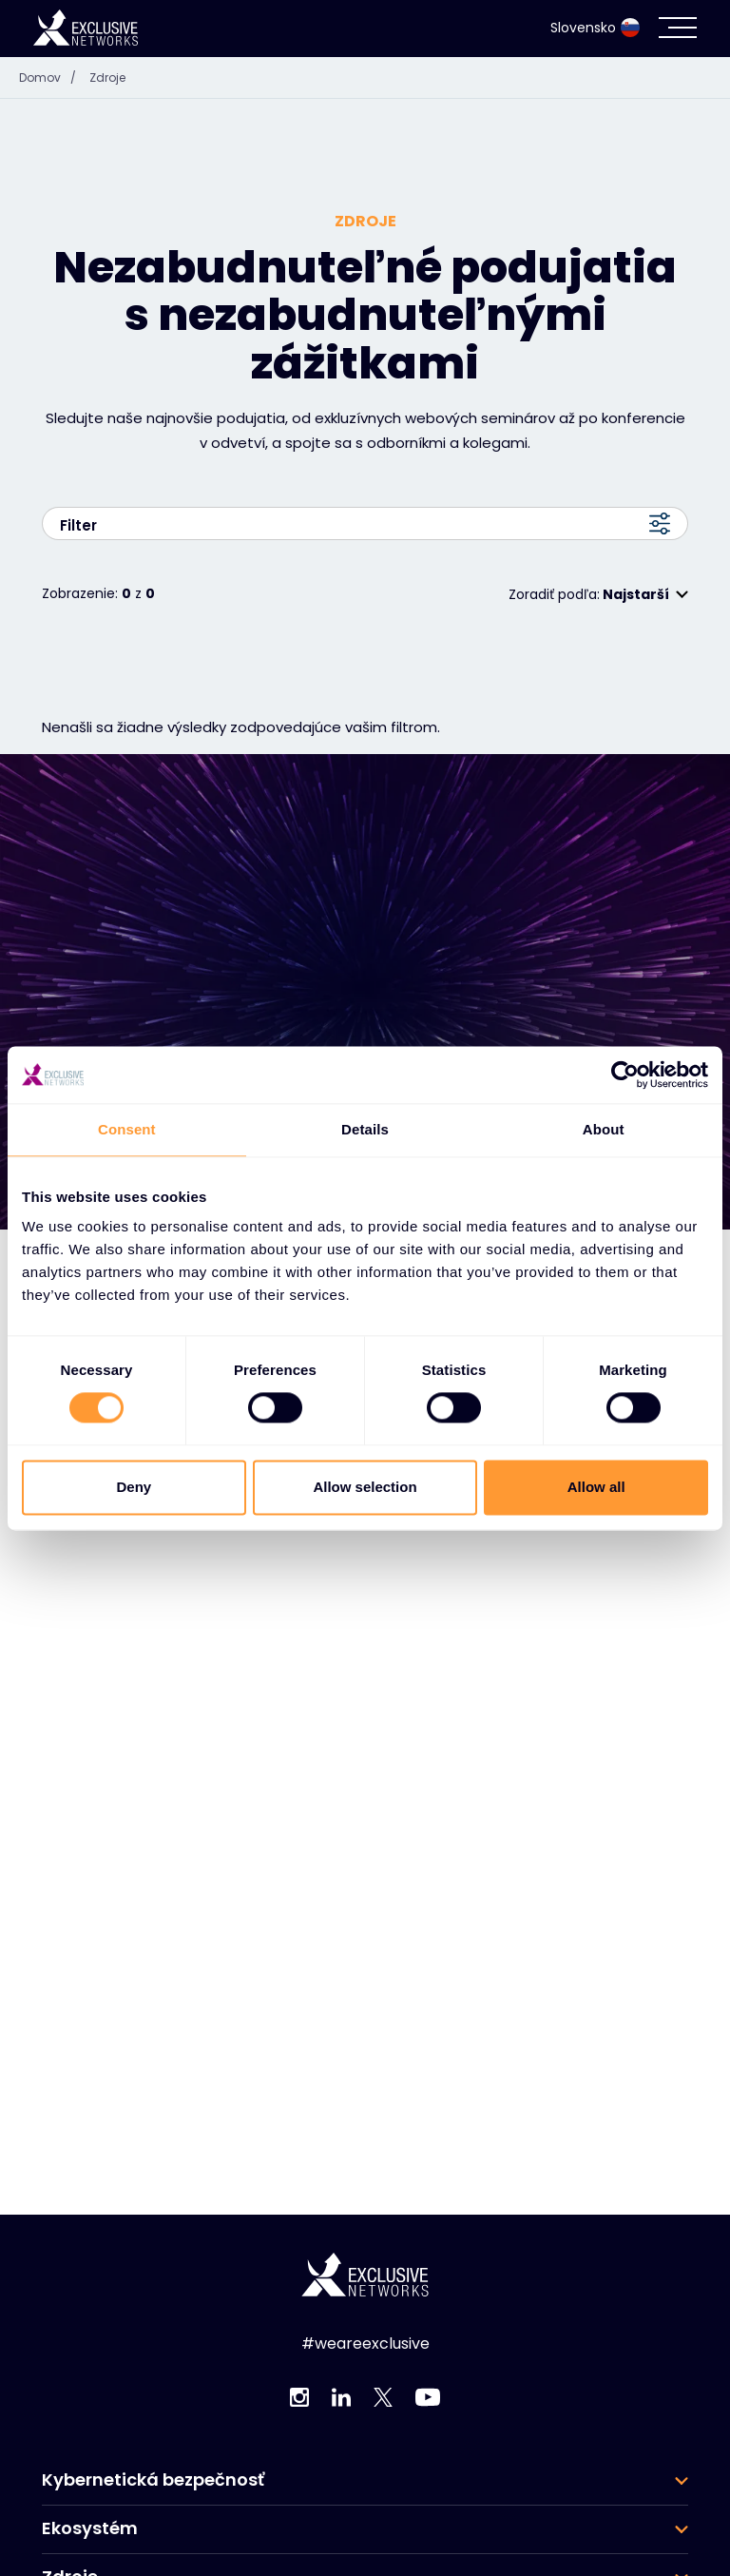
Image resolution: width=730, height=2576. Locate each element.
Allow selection (364, 1487)
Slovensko (595, 27)
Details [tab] (365, 1129)
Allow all (596, 1487)
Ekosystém (90, 2528)
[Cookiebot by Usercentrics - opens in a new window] (625, 1074)
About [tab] (603, 1129)
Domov (52, 77)
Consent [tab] (127, 1129)
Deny (133, 1487)
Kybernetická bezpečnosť (153, 2480)
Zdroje (107, 77)
